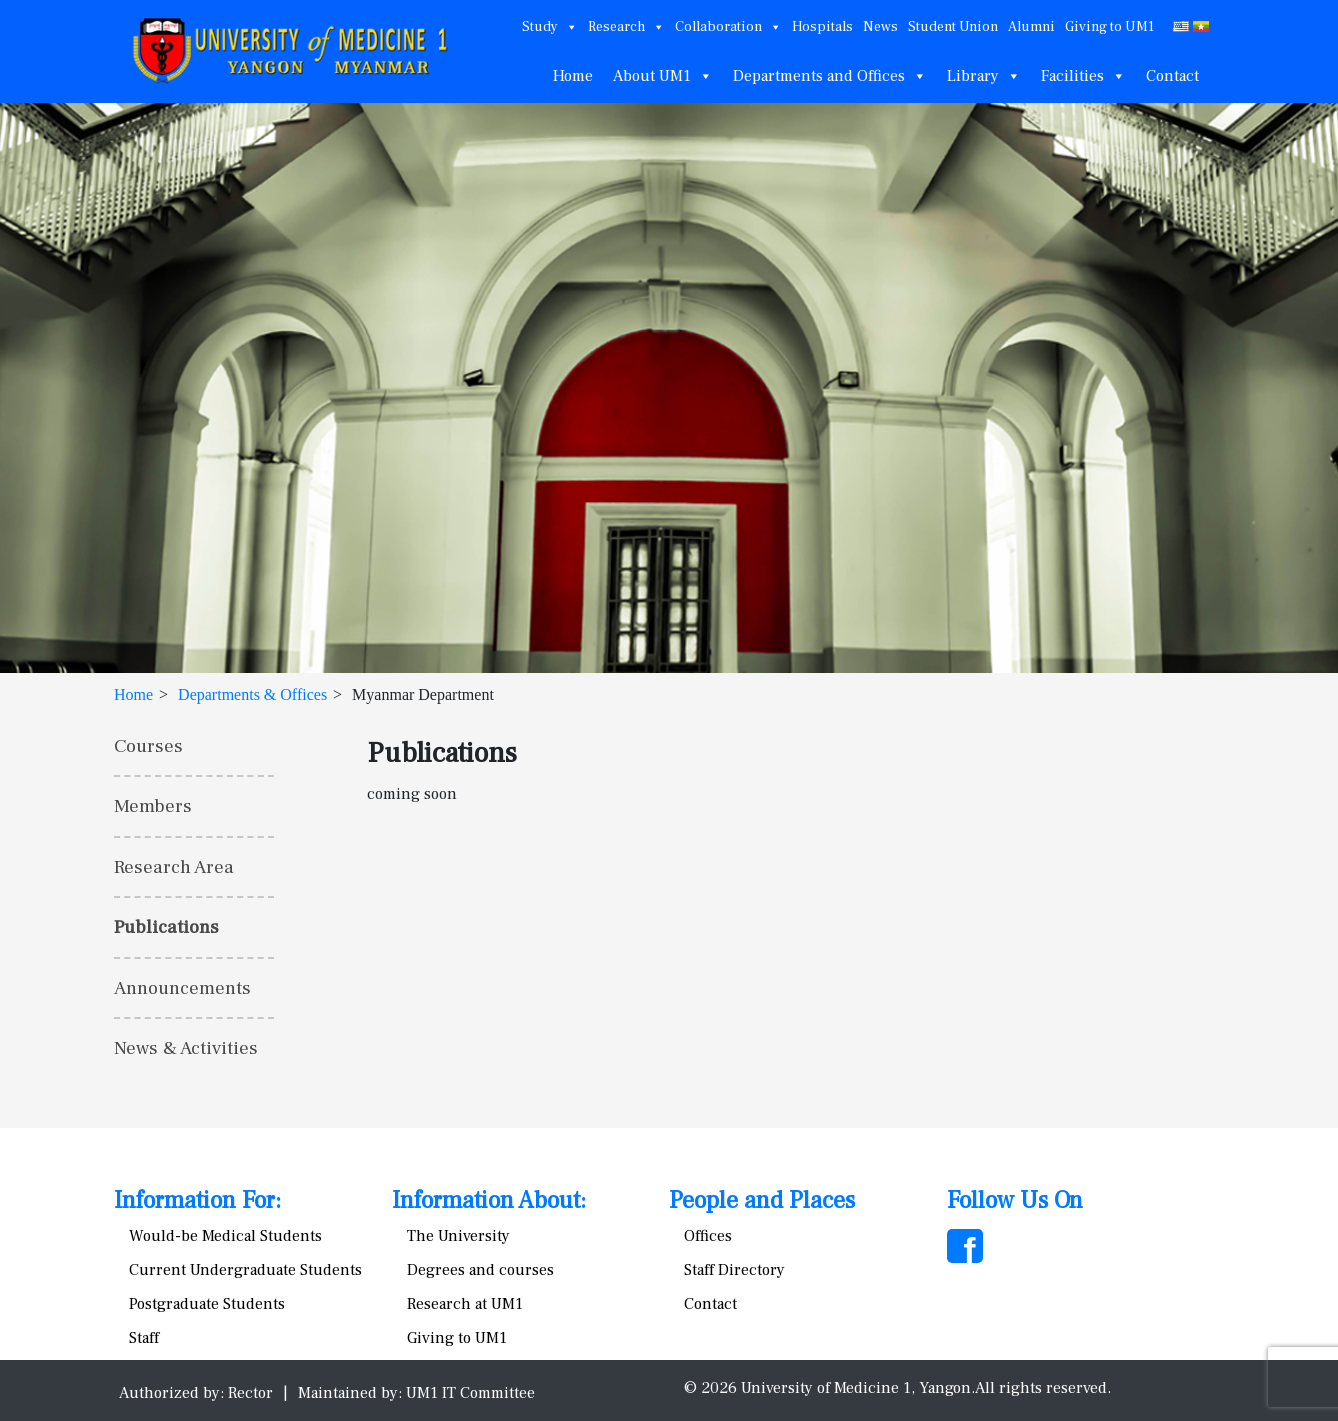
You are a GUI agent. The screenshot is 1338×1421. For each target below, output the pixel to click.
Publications (166, 927)
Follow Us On (1015, 1200)
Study (550, 27)
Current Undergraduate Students (245, 1270)
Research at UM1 (465, 1304)
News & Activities (186, 1048)
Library (984, 76)
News (880, 27)
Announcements (182, 988)
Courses (148, 746)
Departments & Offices (252, 694)
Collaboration (728, 27)
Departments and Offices (830, 76)
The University (458, 1236)
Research (626, 27)
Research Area (174, 867)
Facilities (1083, 76)
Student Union (953, 27)
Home (573, 76)
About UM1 (663, 76)
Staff (144, 1338)
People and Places (762, 1200)
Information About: (489, 1200)
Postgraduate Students (207, 1304)
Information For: (197, 1200)
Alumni (1031, 27)
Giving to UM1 (1109, 27)
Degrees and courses (480, 1270)
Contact (1172, 76)
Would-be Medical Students (225, 1236)
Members (153, 806)
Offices (708, 1236)
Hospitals (822, 27)
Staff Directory (734, 1270)
